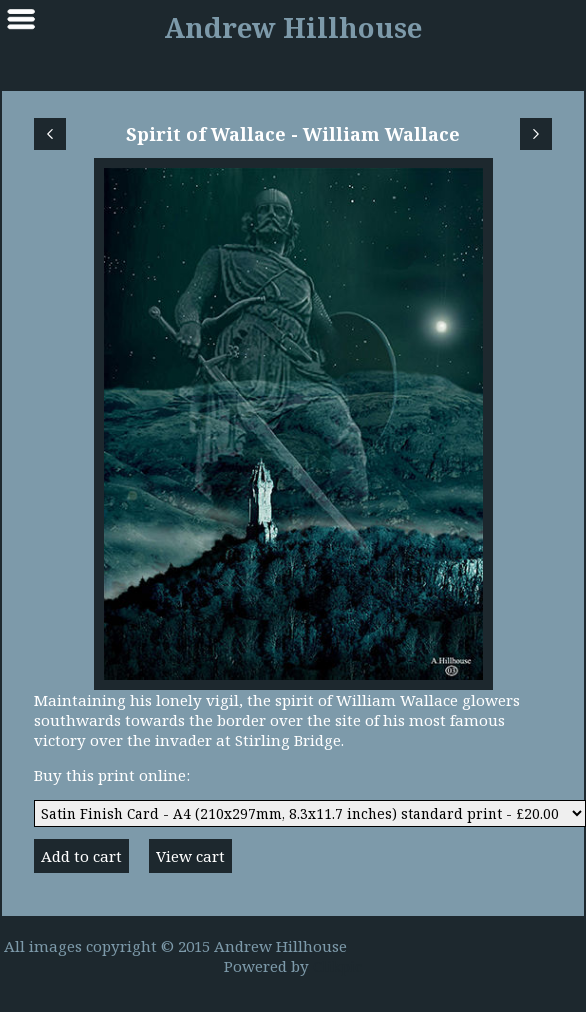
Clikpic (337, 966)
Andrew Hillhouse (293, 27)
